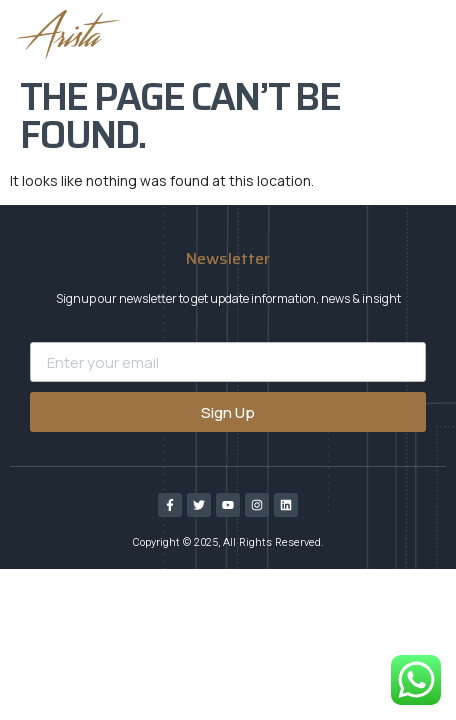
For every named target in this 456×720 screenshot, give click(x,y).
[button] (218, 35)
